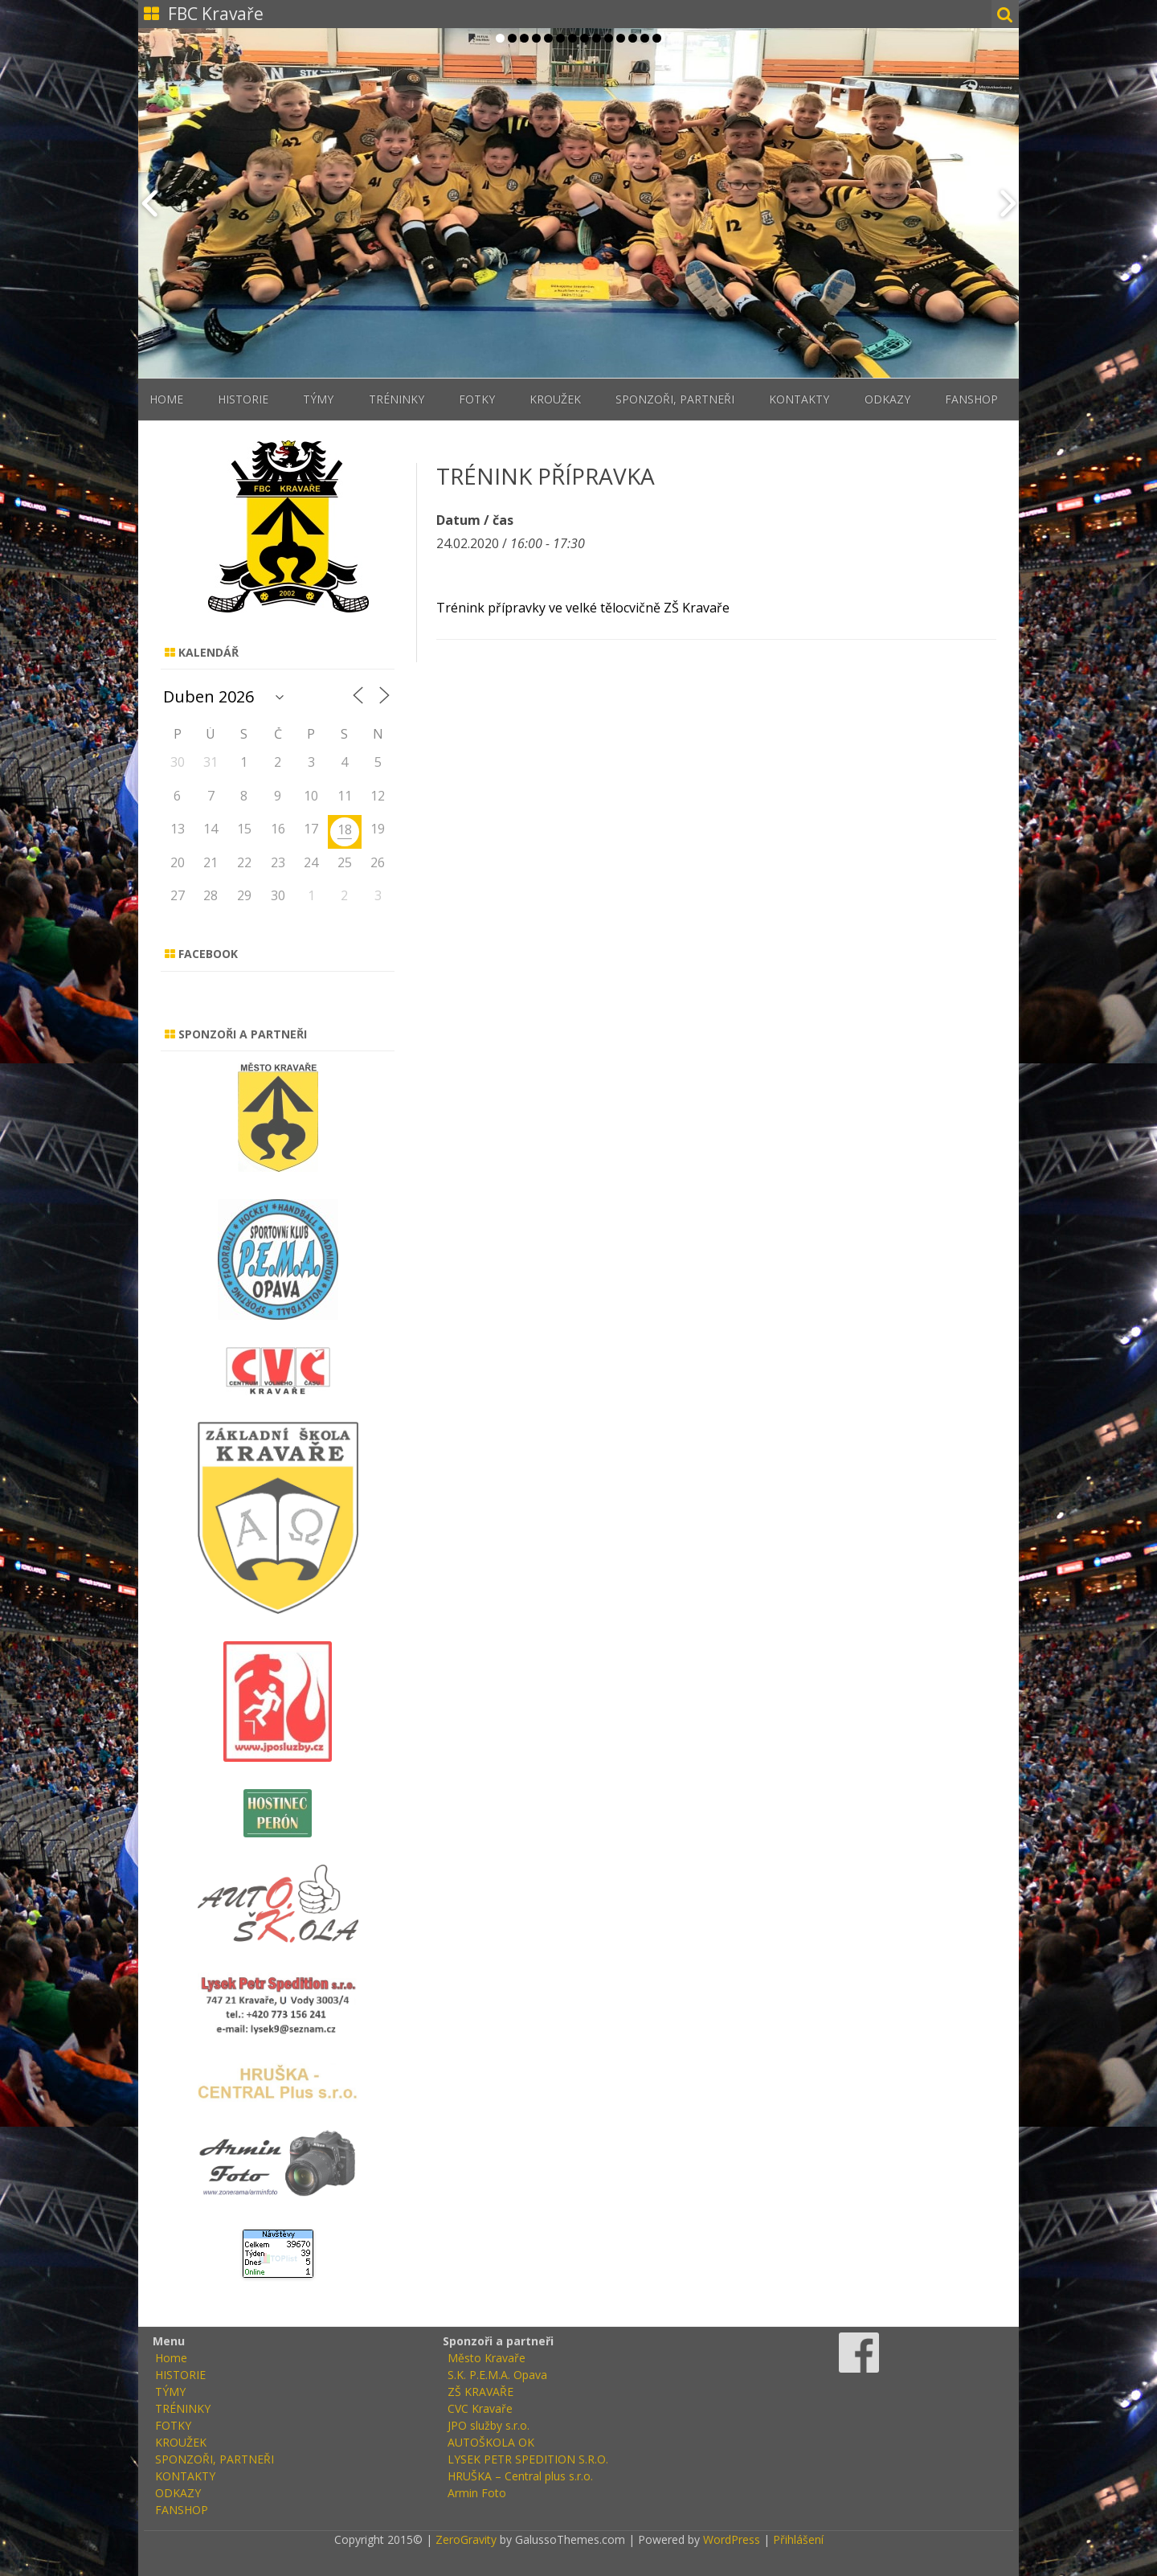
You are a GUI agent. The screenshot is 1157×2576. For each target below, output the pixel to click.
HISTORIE (243, 399)
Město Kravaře (486, 2357)
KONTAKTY (799, 399)
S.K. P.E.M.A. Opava (497, 2374)
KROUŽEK (555, 399)
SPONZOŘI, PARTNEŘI (674, 399)
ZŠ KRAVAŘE (480, 2391)
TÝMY (318, 399)
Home (166, 399)
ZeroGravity (466, 2539)
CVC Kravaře (480, 2408)
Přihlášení (798, 2539)
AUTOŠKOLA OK (491, 2442)
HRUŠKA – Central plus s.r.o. (520, 2476)
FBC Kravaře (216, 13)
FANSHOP (971, 399)
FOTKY (477, 399)
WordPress (730, 2539)
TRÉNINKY (396, 399)
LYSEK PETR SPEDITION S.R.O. (528, 2459)
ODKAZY (887, 399)
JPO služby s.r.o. (488, 2425)
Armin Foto (477, 2492)
